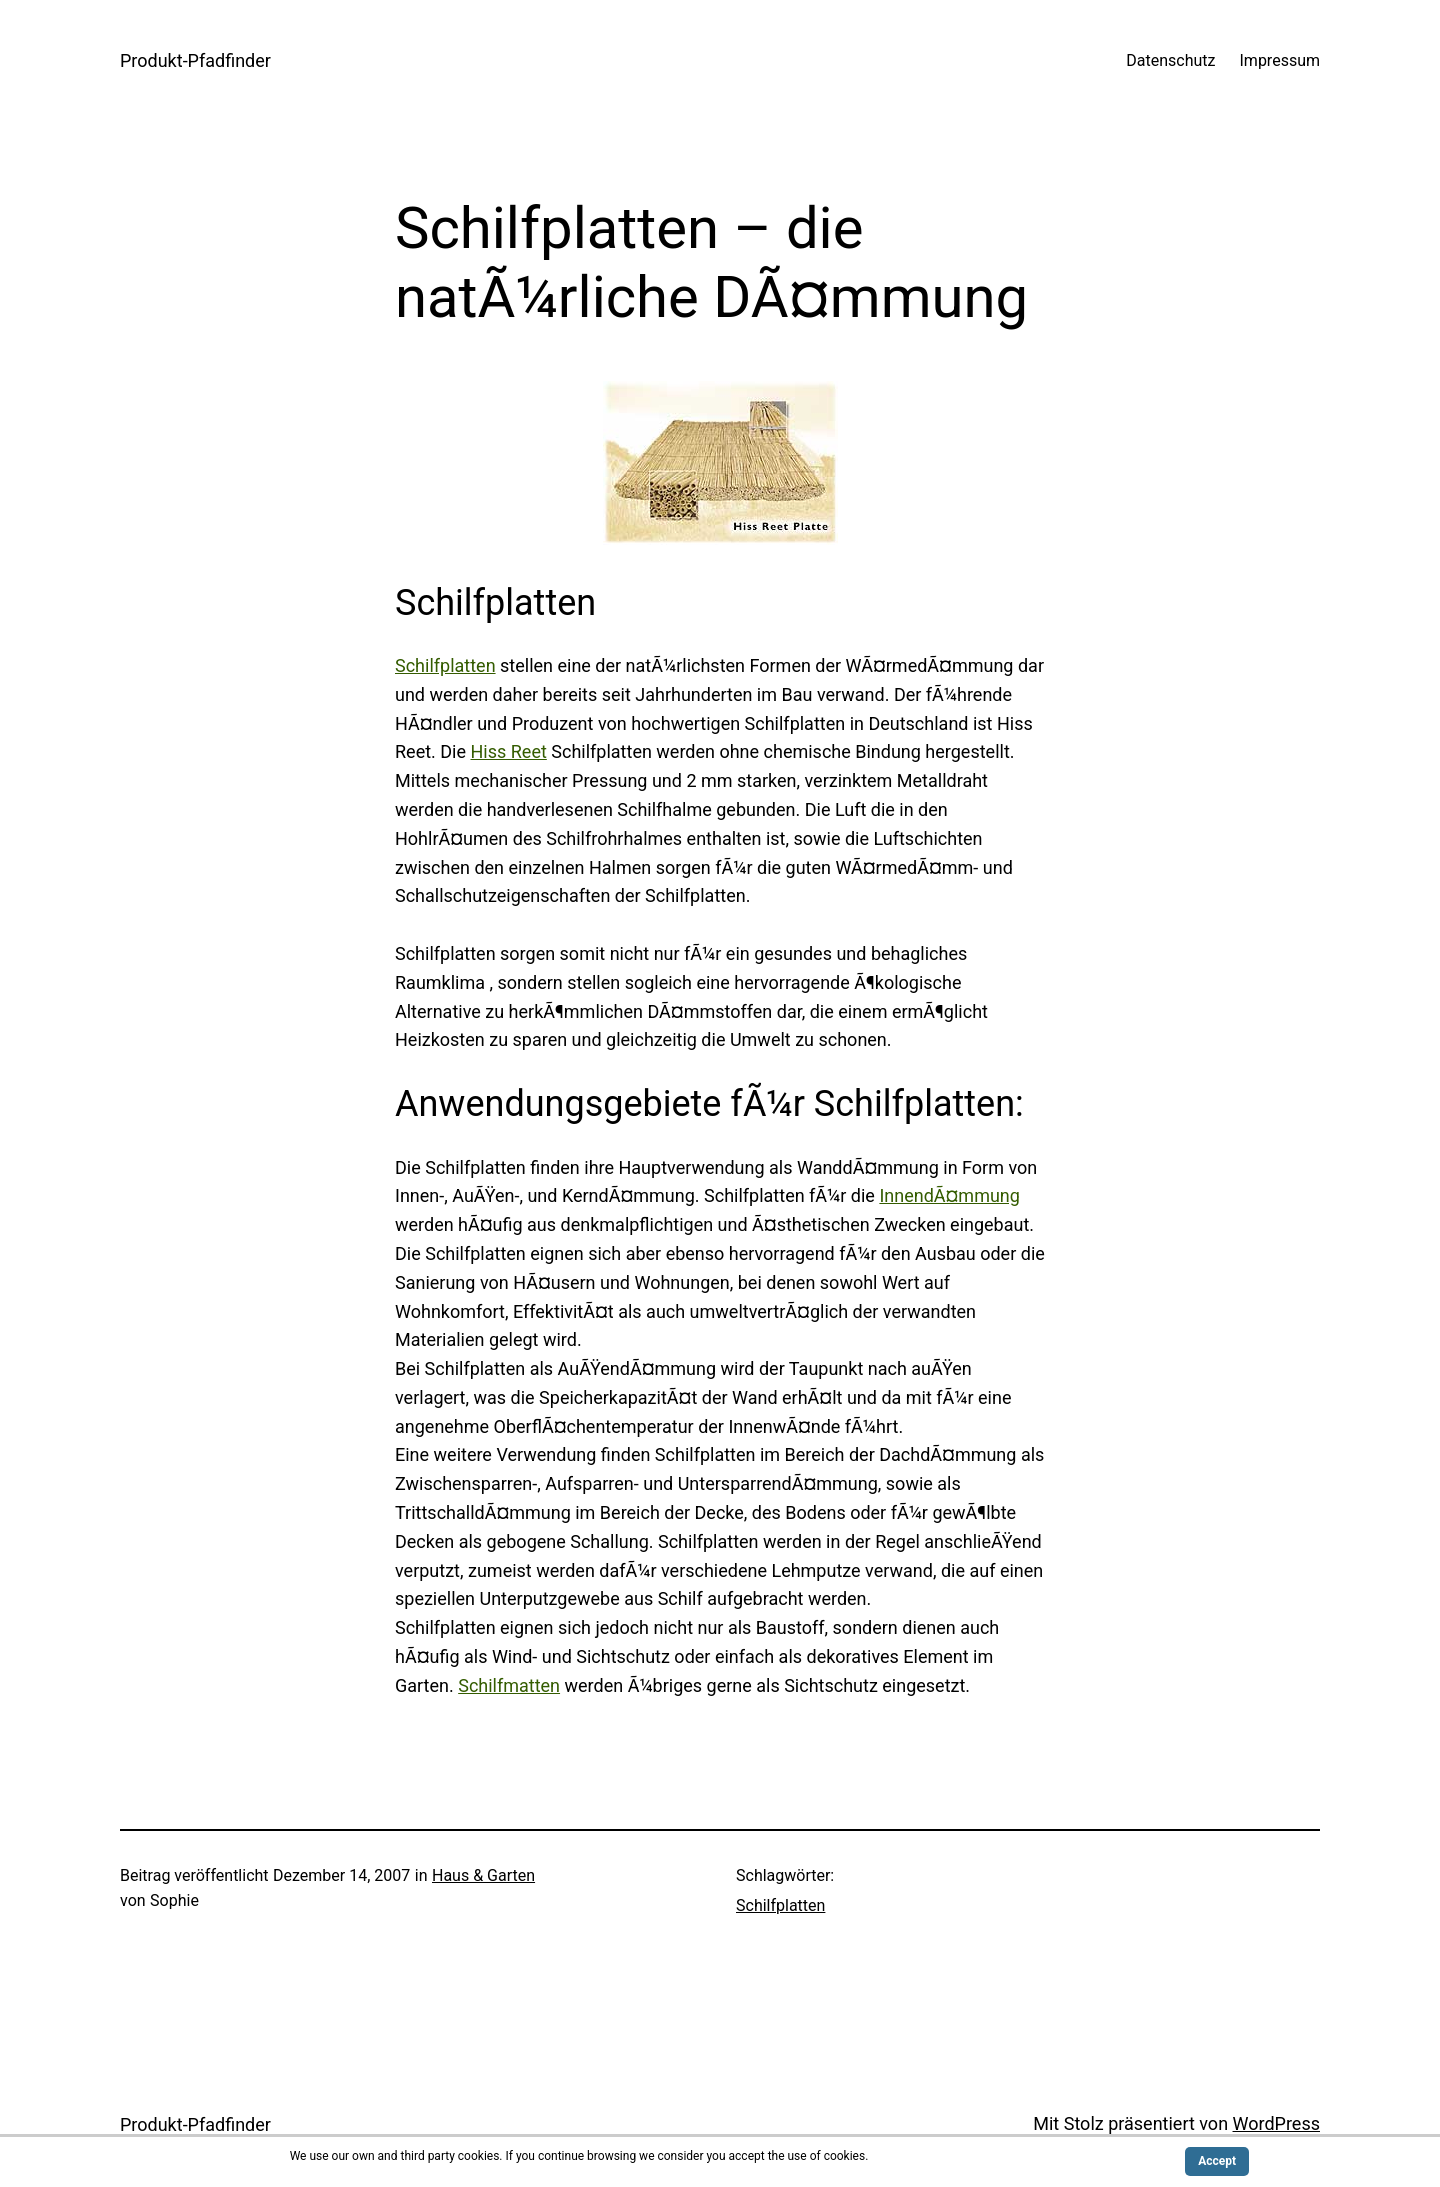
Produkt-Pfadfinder (195, 60)
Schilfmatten (509, 1685)
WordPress (1276, 2123)
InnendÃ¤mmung (949, 1195)
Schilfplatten (445, 665)
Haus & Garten (483, 1875)
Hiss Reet (508, 751)
